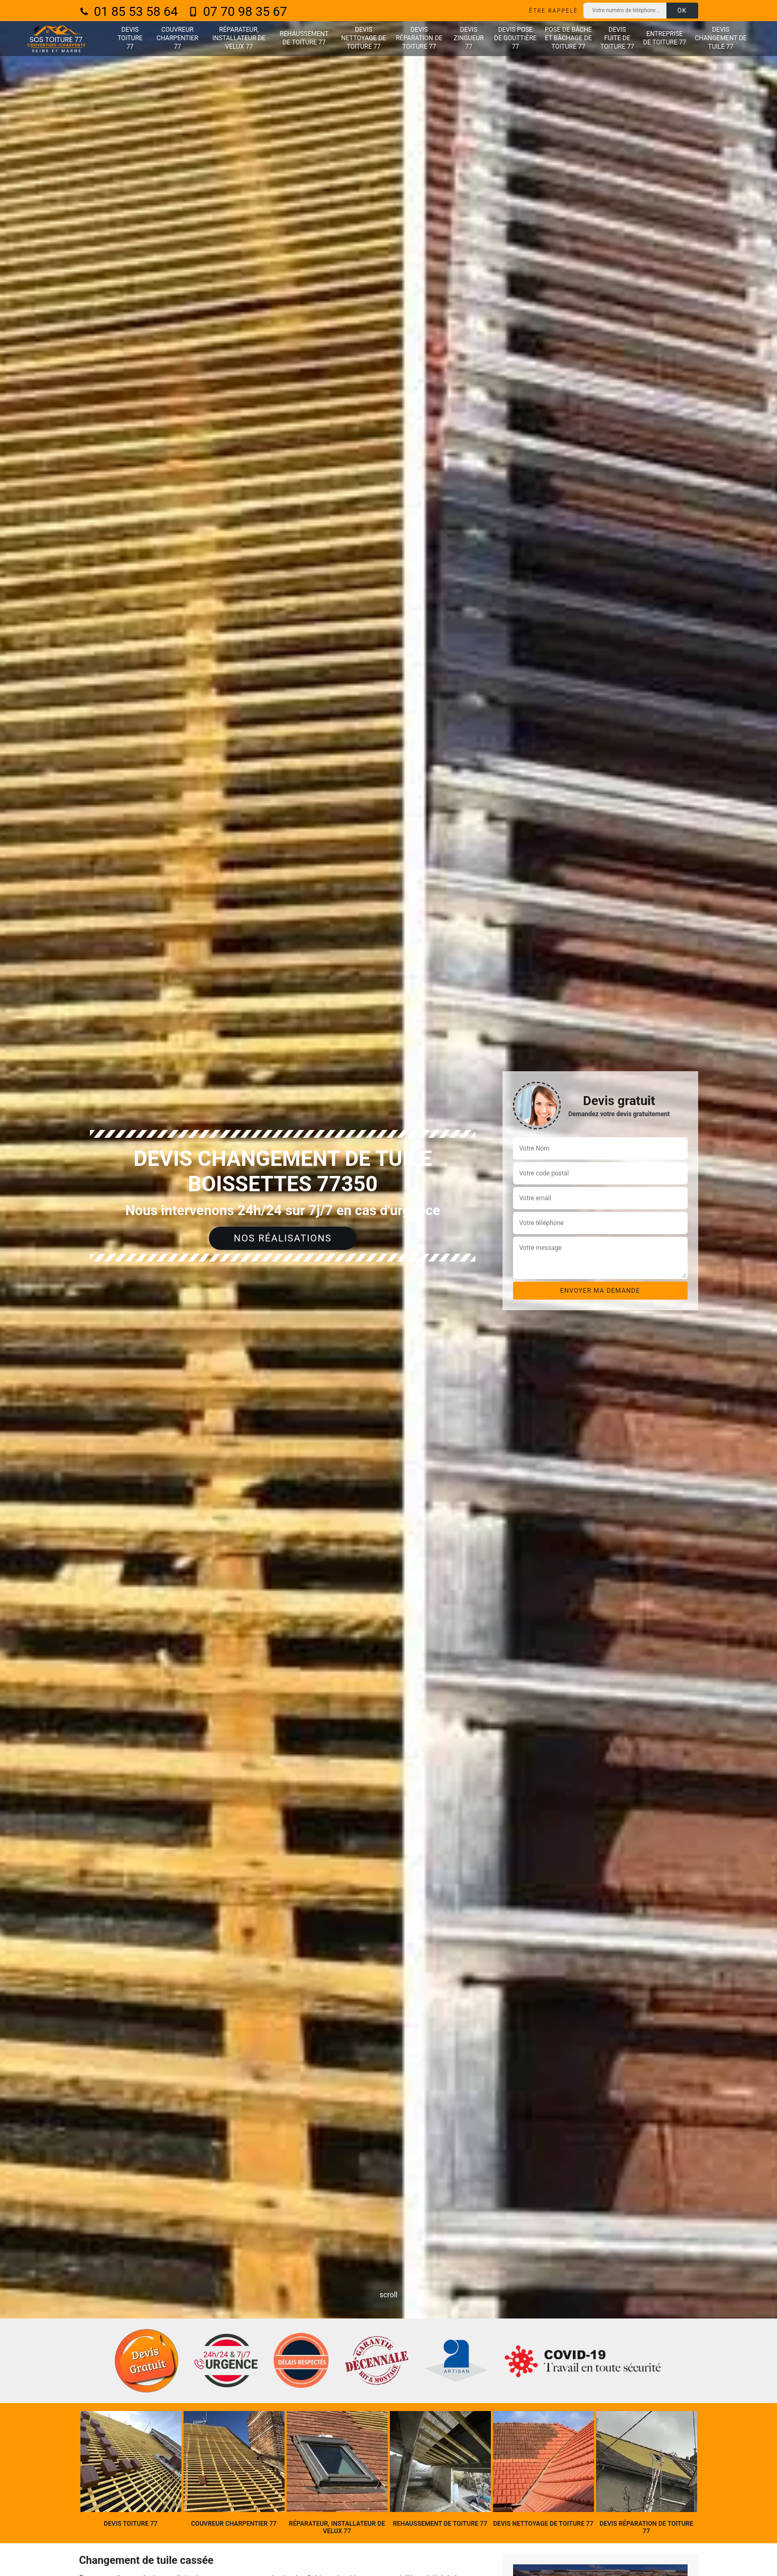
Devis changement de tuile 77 (721, 38)
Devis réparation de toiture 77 (419, 38)
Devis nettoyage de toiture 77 (363, 38)
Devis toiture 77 (130, 38)
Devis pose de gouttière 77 (515, 38)
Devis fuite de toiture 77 (617, 38)
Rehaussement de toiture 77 (304, 38)
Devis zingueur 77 (469, 38)
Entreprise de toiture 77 (664, 38)
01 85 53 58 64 (128, 11)
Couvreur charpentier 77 (177, 38)
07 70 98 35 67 (237, 11)
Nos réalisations (283, 1238)
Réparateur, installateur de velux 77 (239, 38)
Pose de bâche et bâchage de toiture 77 (568, 38)
